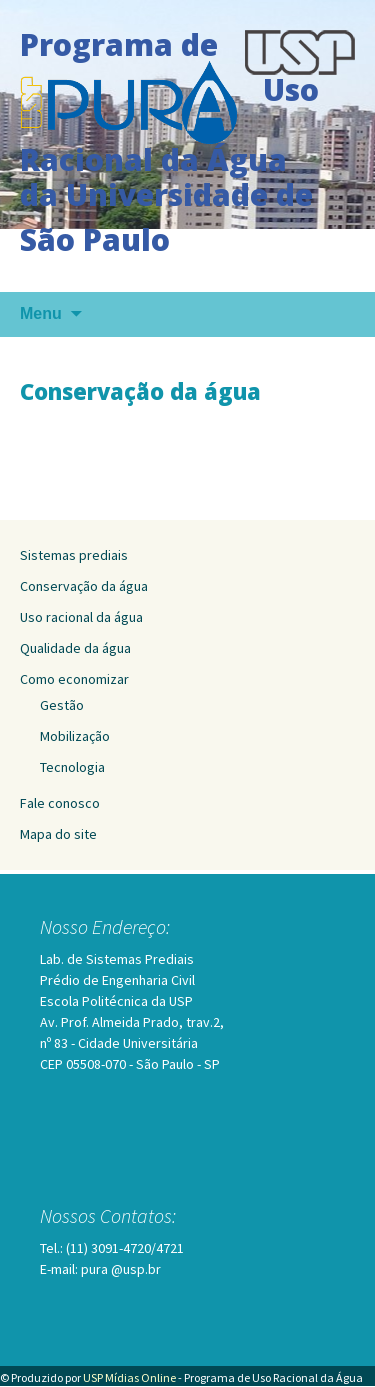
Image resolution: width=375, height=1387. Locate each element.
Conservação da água (84, 586)
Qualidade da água (75, 648)
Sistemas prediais (74, 555)
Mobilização (75, 736)
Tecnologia (72, 767)
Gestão (62, 705)
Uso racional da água (81, 617)
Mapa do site (58, 834)
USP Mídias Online (129, 1377)
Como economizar (74, 679)
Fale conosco (60, 803)
